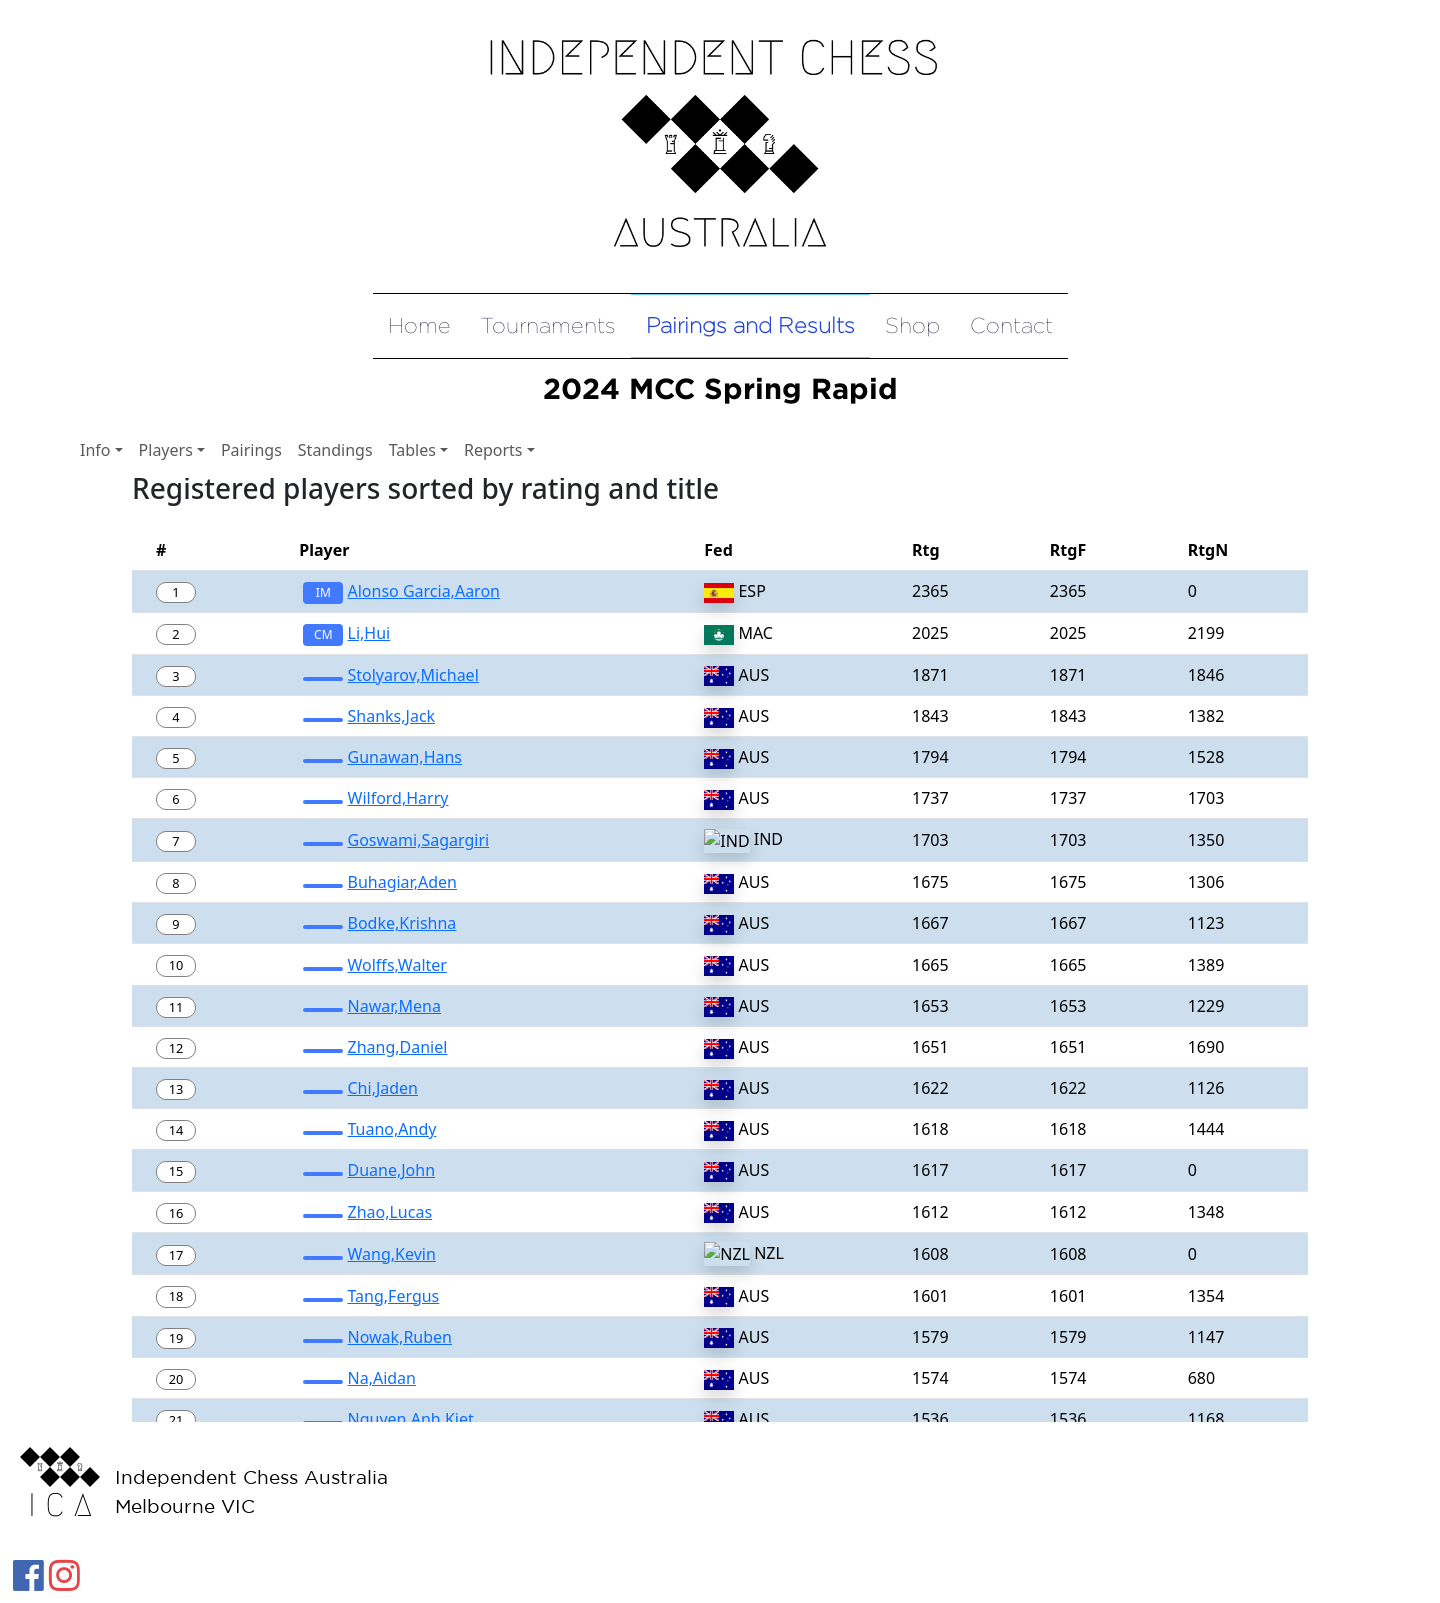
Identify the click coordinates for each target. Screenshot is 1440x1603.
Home (419, 325)
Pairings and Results (750, 325)
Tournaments (548, 325)
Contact (1011, 325)
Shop (912, 325)
